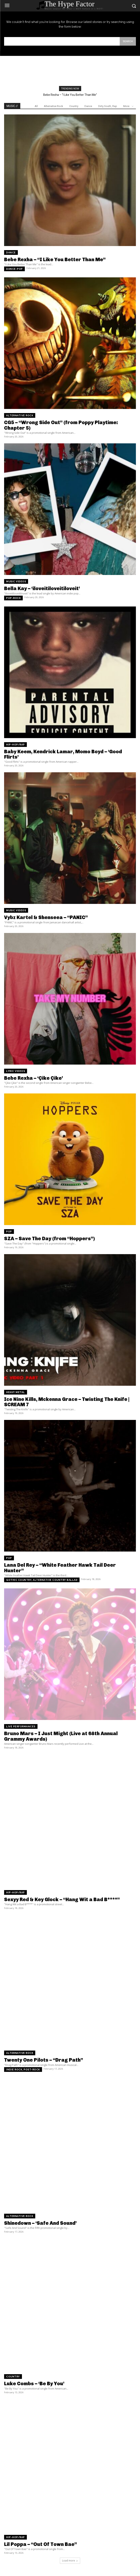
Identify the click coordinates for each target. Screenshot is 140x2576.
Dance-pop (14, 269)
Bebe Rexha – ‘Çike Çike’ (33, 1078)
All (36, 106)
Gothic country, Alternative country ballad (41, 1580)
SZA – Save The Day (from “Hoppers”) (49, 1238)
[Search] (128, 41)
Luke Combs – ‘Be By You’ (34, 2383)
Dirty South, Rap (107, 106)
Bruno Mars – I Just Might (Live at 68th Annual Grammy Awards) (61, 1736)
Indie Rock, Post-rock (23, 2069)
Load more (70, 2560)
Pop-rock (13, 598)
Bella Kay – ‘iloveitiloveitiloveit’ (42, 588)
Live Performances (20, 1726)
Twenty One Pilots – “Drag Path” (43, 2060)
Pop (9, 1231)
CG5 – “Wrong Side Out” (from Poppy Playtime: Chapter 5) (61, 425)
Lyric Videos (15, 1071)
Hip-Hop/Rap (15, 744)
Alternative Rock (53, 106)
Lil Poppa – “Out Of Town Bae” (40, 2544)
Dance (88, 106)
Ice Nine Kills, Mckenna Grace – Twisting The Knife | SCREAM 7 (66, 1401)
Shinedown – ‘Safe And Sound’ (40, 2223)
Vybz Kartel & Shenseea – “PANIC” (46, 917)
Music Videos (16, 581)
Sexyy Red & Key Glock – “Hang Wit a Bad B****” (62, 1899)
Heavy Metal (15, 1392)
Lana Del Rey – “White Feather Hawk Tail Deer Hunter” (60, 1567)
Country (73, 106)
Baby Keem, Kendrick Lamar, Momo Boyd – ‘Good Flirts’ (63, 754)
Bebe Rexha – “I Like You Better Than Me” (70, 94)
